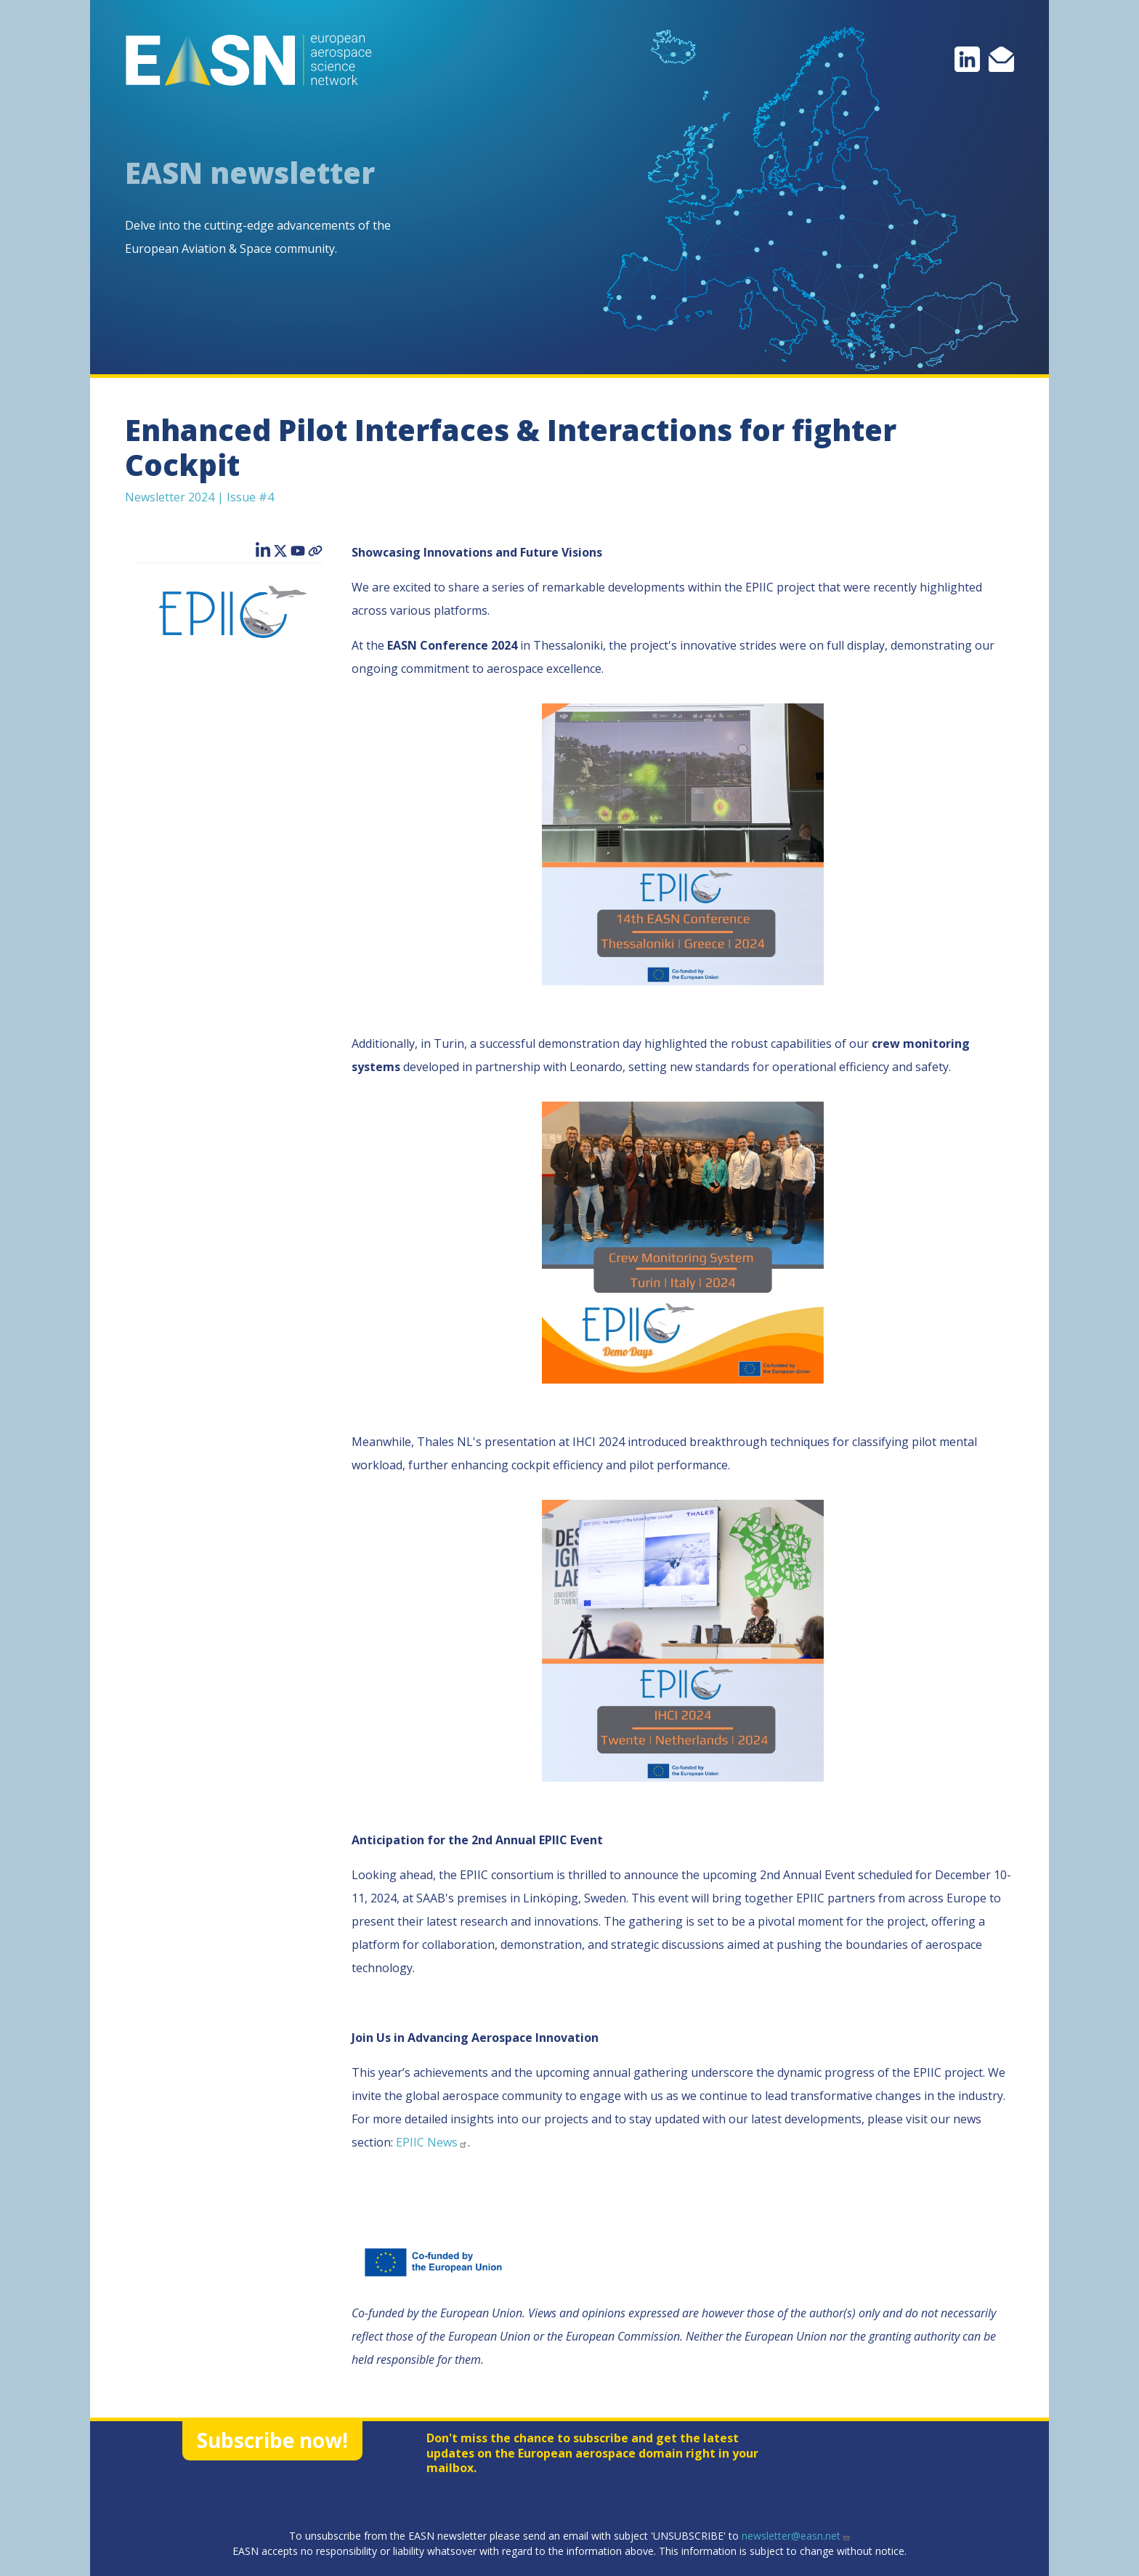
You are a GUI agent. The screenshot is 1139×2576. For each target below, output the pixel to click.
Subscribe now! (272, 2440)
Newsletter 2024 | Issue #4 (199, 497)
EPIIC (432, 2142)
